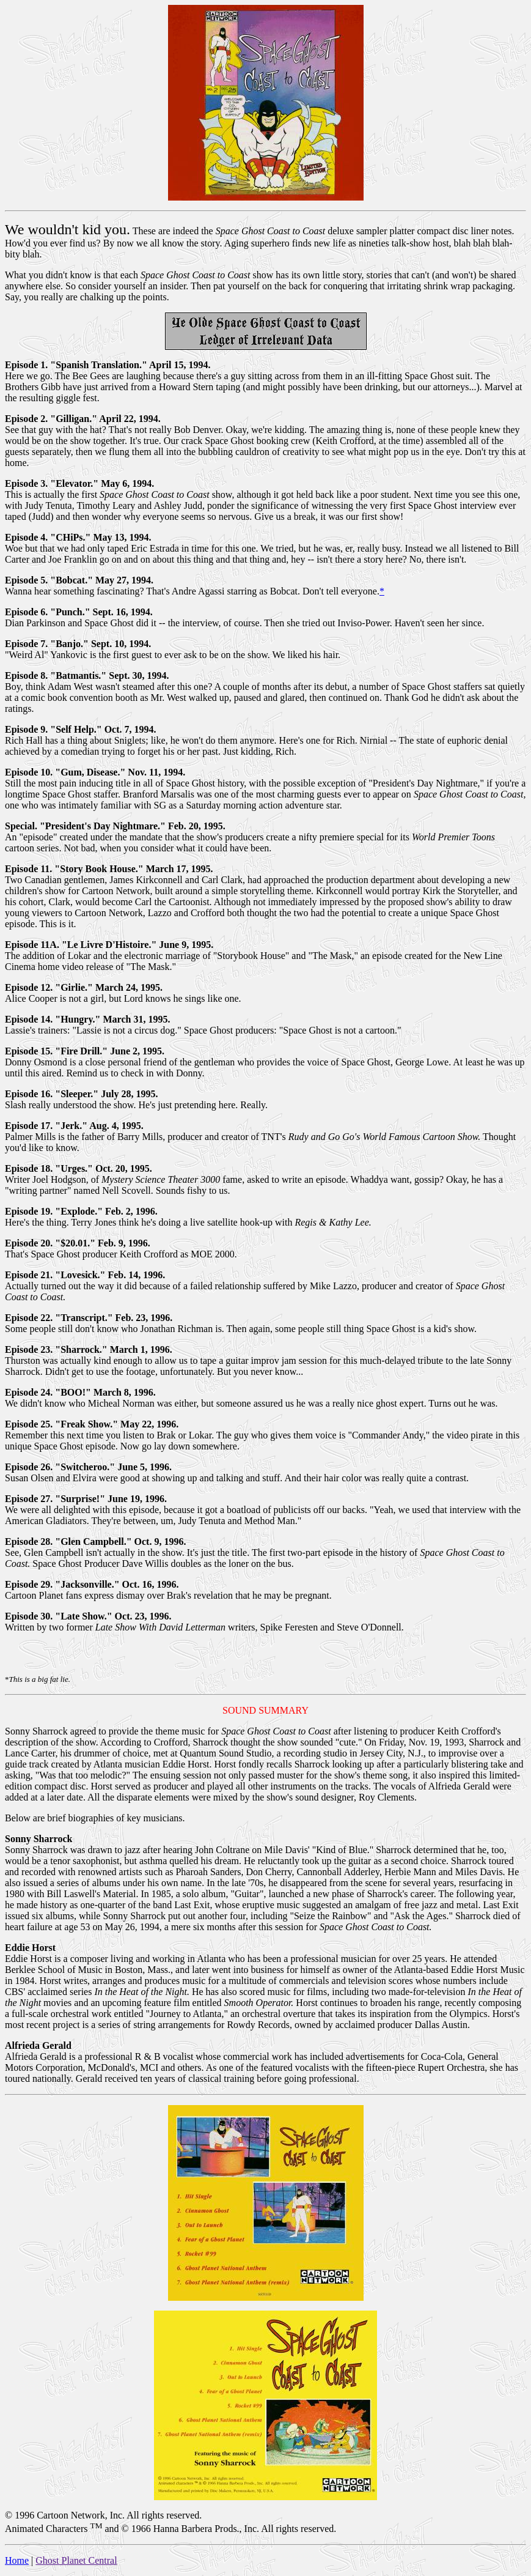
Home (17, 2560)
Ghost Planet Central (76, 2560)
